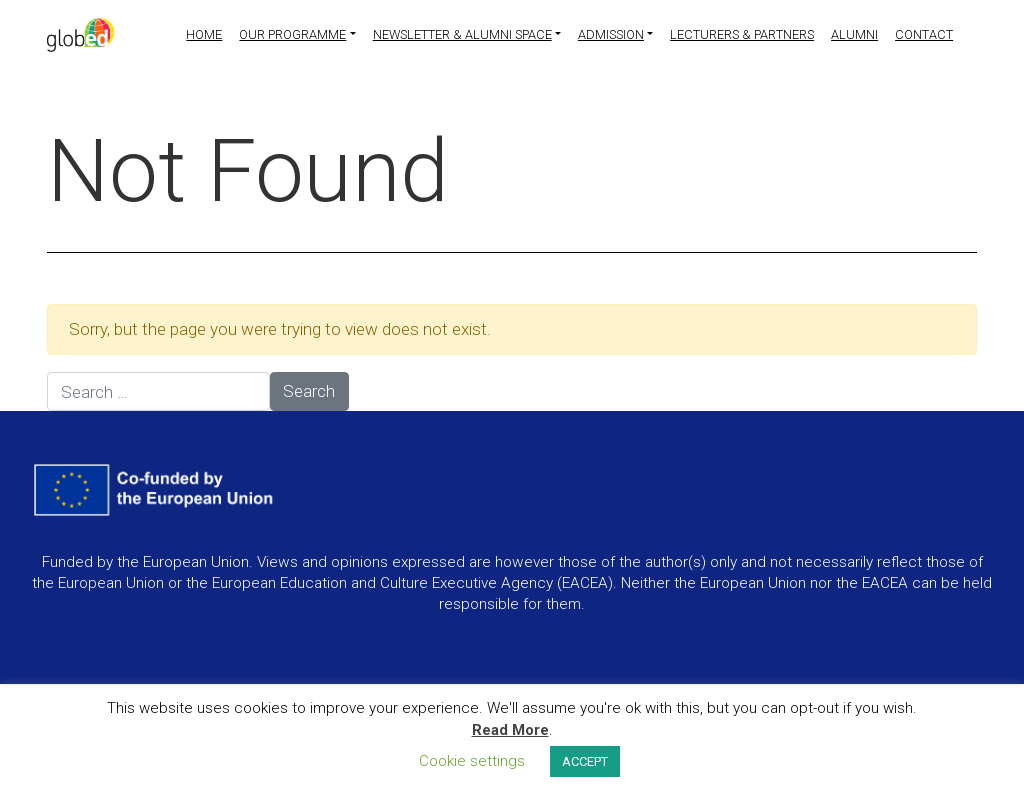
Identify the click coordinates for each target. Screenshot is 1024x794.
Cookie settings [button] (472, 761)
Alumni (854, 34)
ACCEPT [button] (585, 761)
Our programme (292, 34)
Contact (924, 34)
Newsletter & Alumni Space (462, 34)
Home (204, 34)
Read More (510, 730)
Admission (611, 34)
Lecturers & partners (742, 34)
